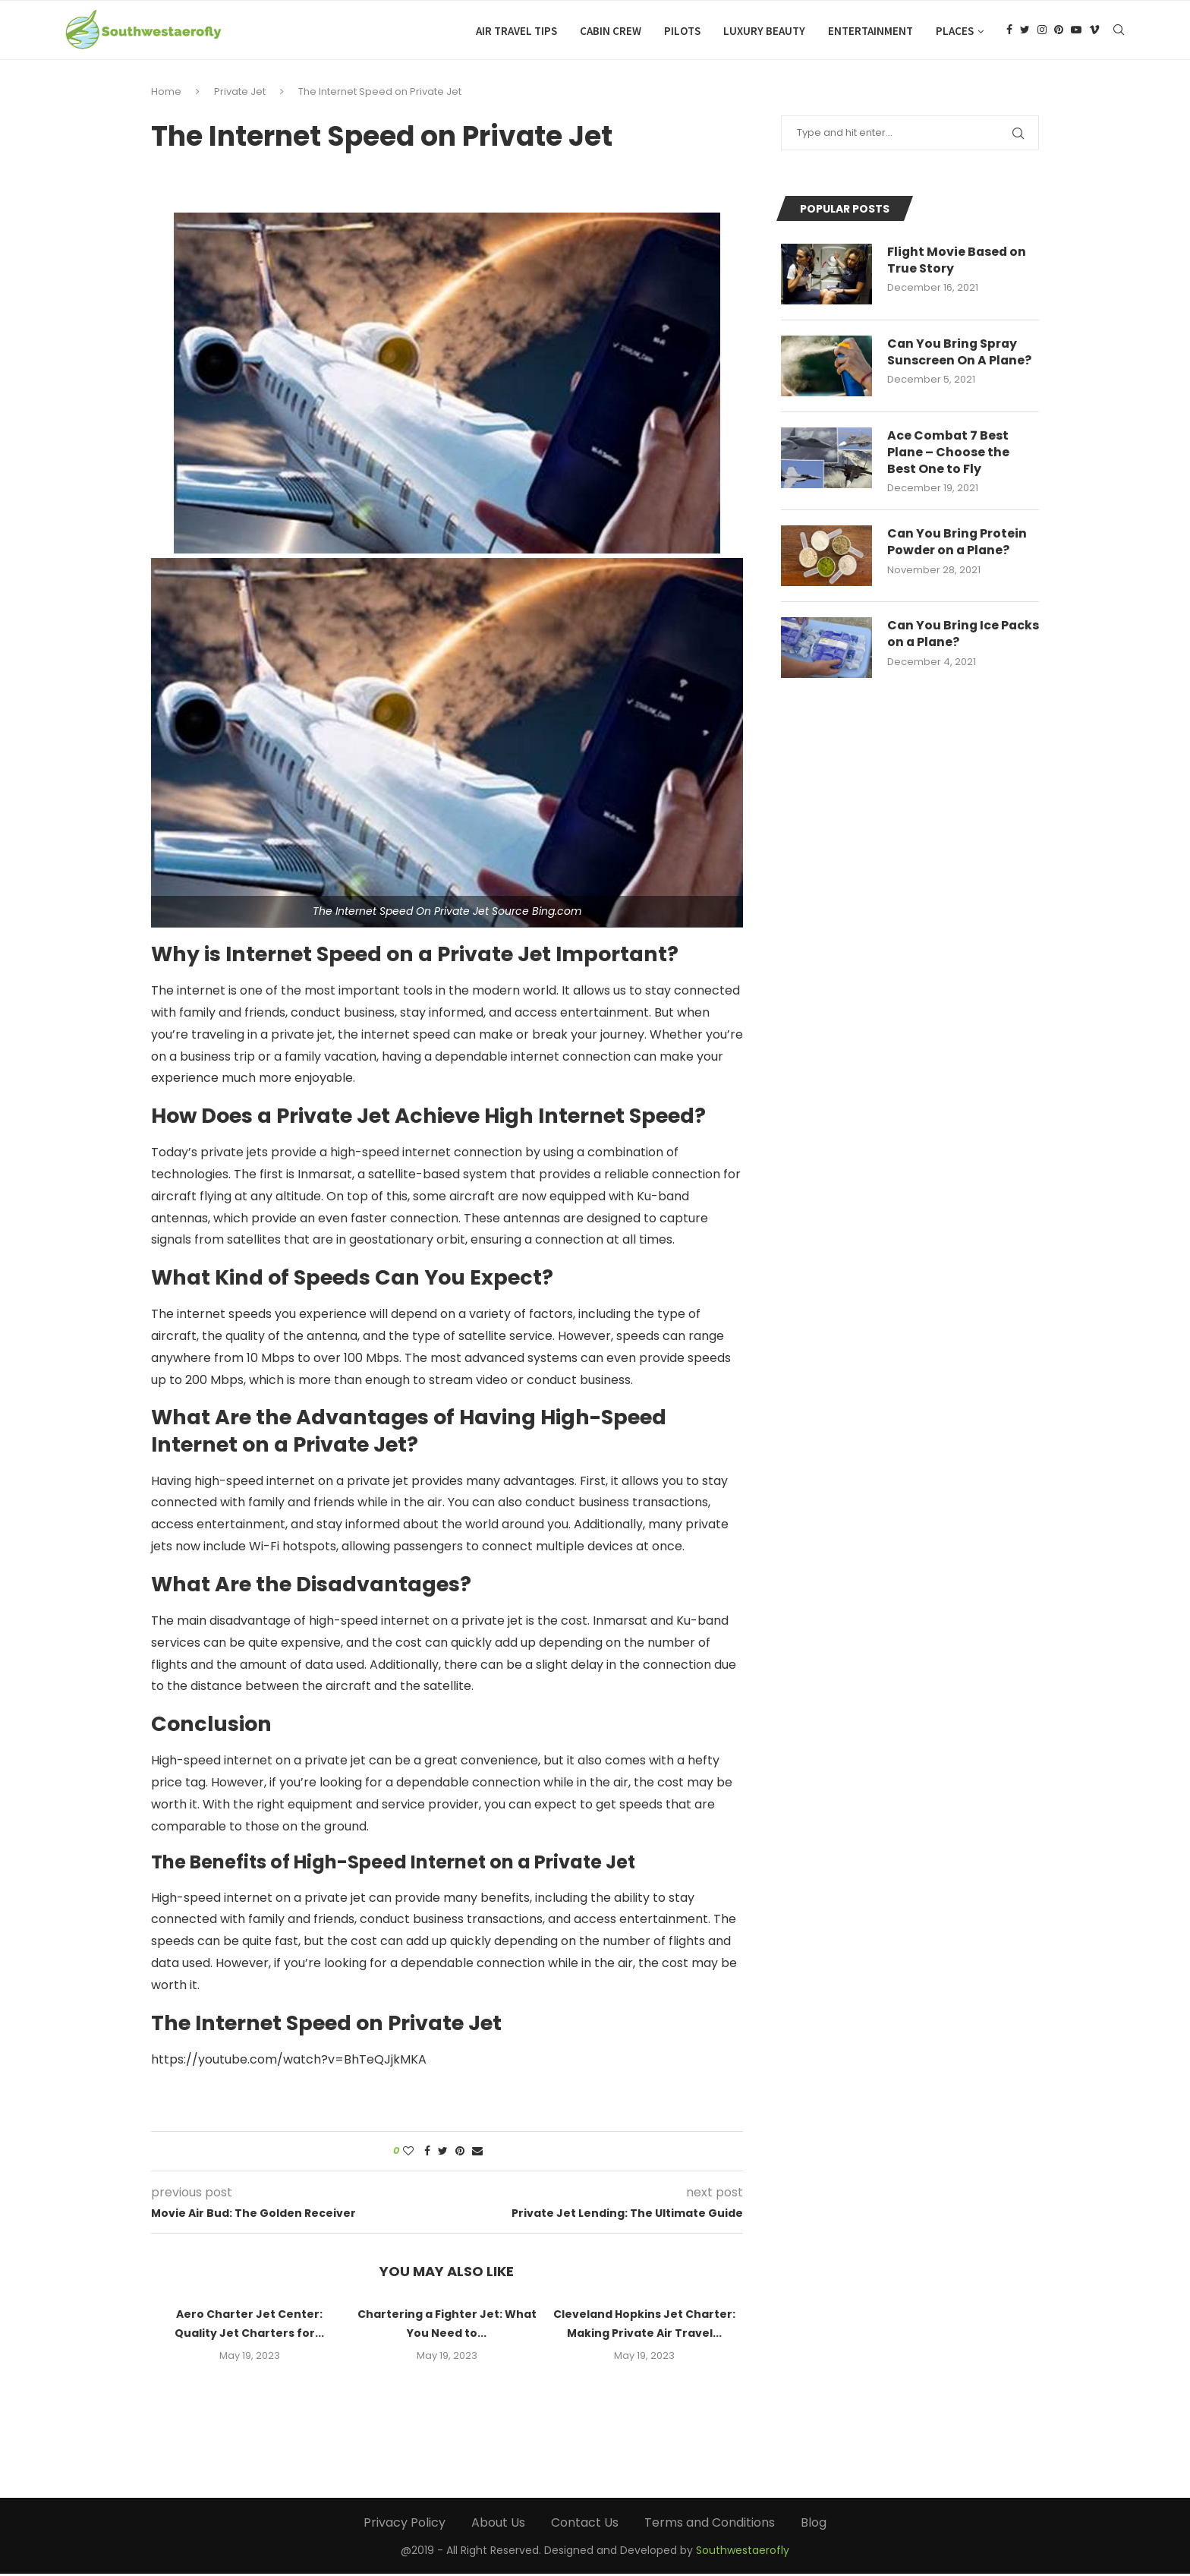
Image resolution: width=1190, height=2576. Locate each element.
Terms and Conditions (709, 2524)
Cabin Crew (610, 31)
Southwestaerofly (742, 2552)
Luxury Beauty (764, 31)
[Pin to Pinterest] (459, 2153)
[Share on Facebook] (427, 2153)
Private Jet (240, 94)
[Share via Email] (477, 2153)
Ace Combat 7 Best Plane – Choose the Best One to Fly (948, 455)
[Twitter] (1025, 31)
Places (955, 31)
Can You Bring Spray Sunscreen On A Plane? (959, 354)
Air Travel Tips (516, 31)
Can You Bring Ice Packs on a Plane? (944, 637)
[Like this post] (408, 2153)
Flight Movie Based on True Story (957, 262)
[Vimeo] (1094, 31)
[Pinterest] (1058, 31)
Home (166, 94)
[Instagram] (1042, 31)
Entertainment (870, 31)
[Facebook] (1009, 31)
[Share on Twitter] (443, 2153)
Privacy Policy (404, 2524)
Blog (813, 2524)
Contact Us (585, 2524)
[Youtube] (1076, 31)
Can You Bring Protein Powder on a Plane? (957, 545)
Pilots (682, 31)
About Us (498, 2524)
